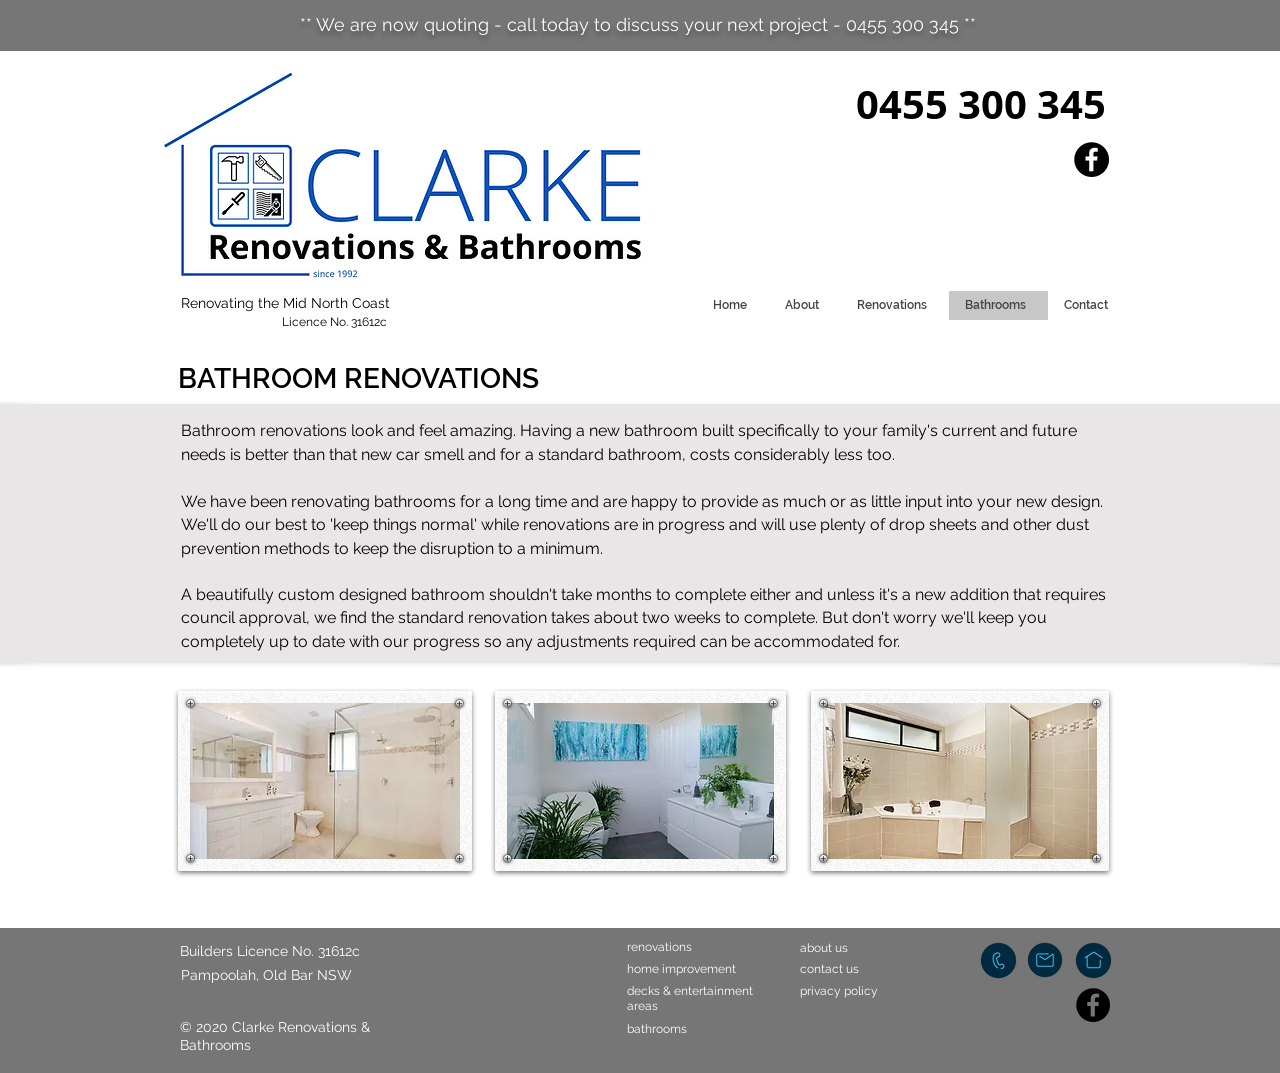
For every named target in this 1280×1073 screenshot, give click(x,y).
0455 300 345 (981, 104)
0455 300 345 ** (911, 24)
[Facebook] (1091, 159)
